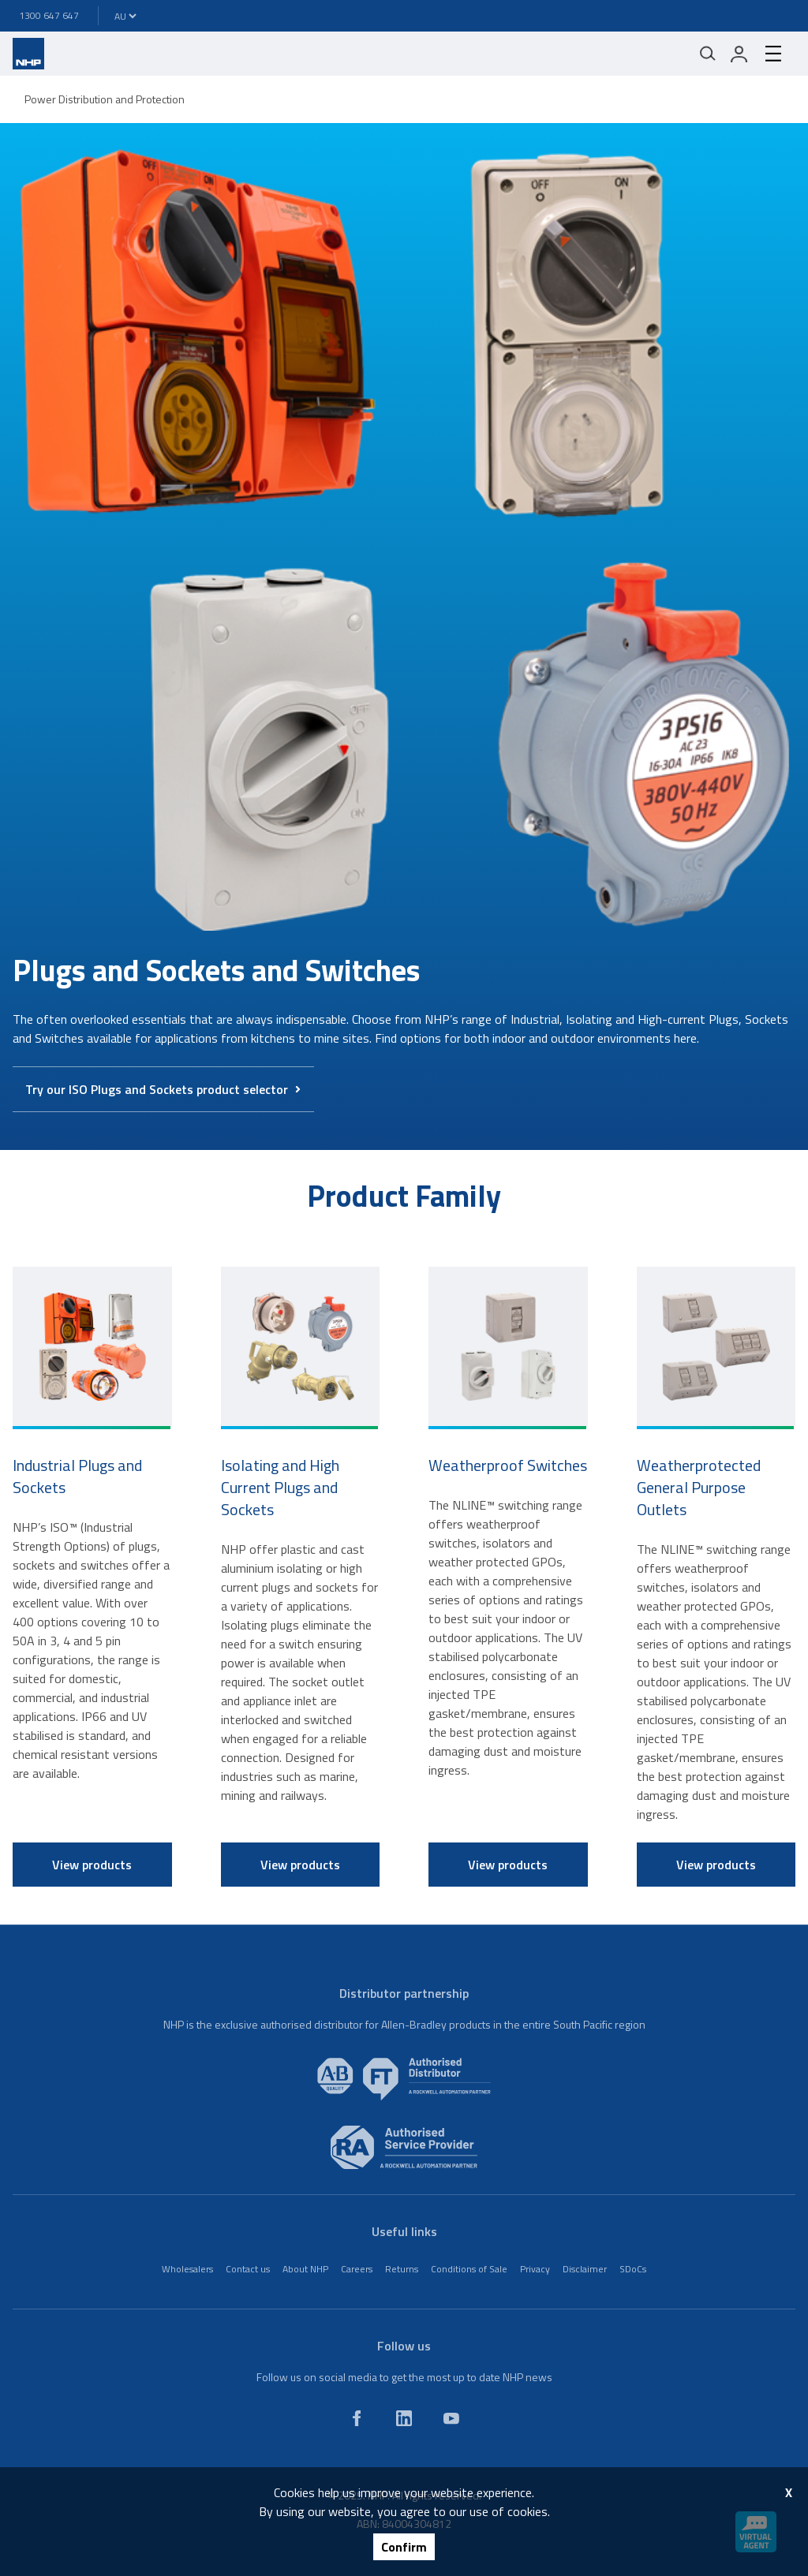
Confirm (404, 2546)
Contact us (248, 2268)
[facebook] (357, 2418)
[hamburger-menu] (773, 54)
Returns (401, 2268)
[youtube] (451, 2418)
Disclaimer (585, 2268)
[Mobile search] (708, 54)
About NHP (305, 2268)
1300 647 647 (49, 15)
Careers (356, 2268)
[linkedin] (404, 2418)
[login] (739, 54)
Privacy (535, 2268)
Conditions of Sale (469, 2268)
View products (92, 1864)
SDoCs (632, 2268)
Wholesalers (187, 2268)
